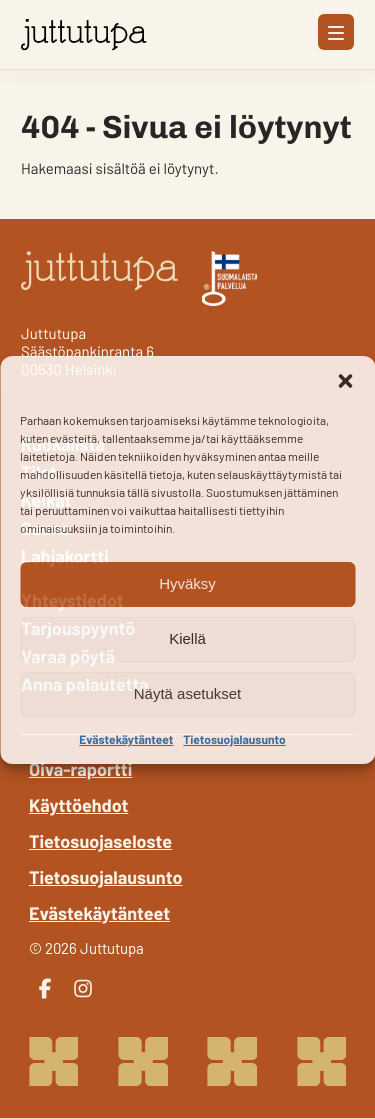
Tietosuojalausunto (234, 740)
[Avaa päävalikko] (336, 32)
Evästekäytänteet (126, 740)
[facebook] (45, 989)
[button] (345, 381)
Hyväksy (187, 583)
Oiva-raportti (80, 769)
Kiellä (187, 638)
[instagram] (83, 989)
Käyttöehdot (78, 805)
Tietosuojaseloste (100, 841)
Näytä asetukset (188, 693)
